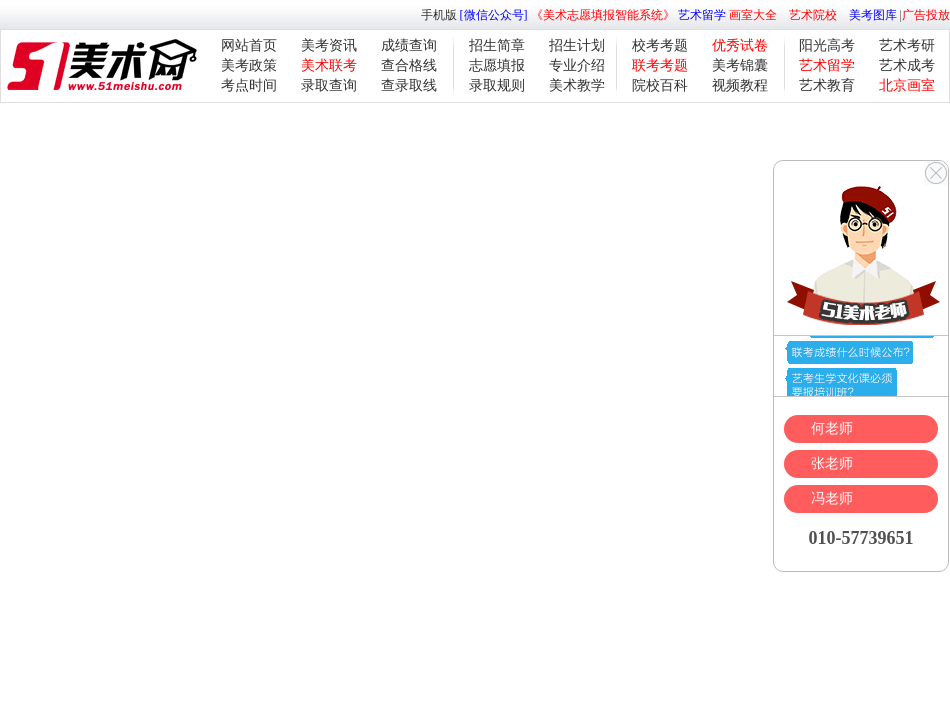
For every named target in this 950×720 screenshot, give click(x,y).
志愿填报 (497, 65)
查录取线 (409, 85)
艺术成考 (907, 65)
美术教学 (577, 85)
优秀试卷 (740, 45)
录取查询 (329, 85)
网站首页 (249, 45)
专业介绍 (577, 65)
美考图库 (873, 15)
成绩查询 (409, 45)
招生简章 (497, 45)
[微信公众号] (494, 15)
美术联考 (329, 65)
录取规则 (497, 85)
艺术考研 (907, 45)
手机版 (439, 15)
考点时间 (249, 85)
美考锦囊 (740, 65)
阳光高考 (827, 45)
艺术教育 (827, 85)
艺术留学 (702, 15)
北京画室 (907, 85)
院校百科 (660, 85)
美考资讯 (329, 45)
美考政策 (249, 65)
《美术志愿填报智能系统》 (603, 15)
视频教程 (740, 85)
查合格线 (409, 65)
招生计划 (577, 45)
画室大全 (753, 15)
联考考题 (660, 65)
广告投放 (926, 15)
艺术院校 (813, 15)
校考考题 (660, 45)
